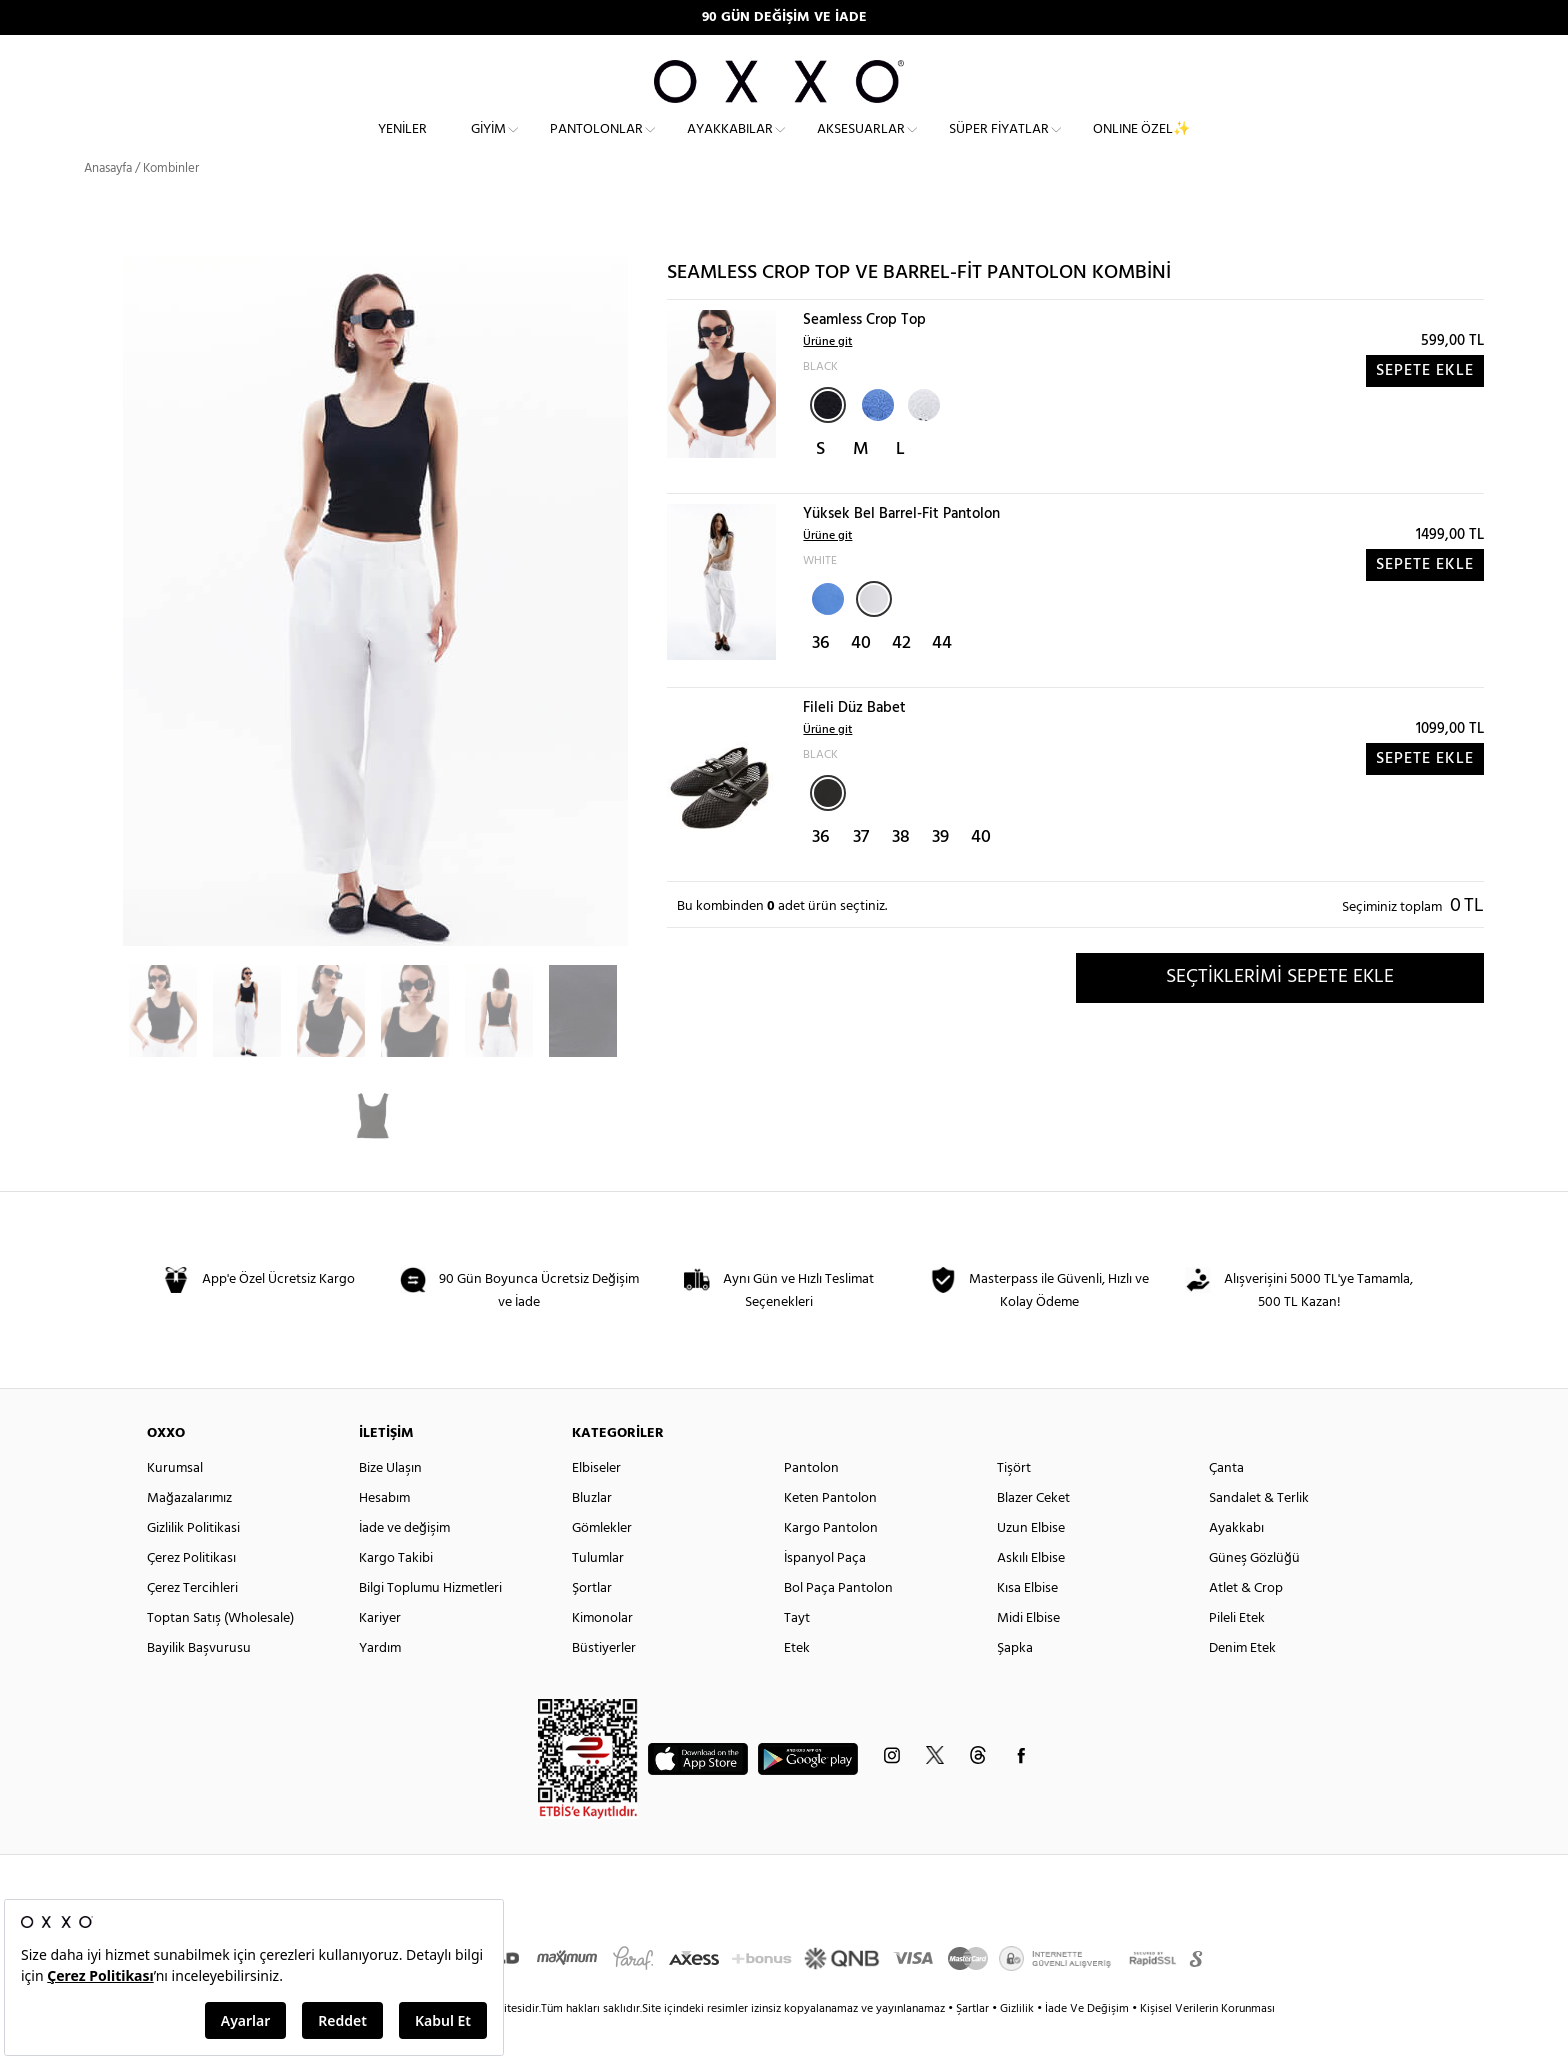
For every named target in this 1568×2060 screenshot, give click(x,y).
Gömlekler (602, 1564)
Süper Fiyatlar (999, 145)
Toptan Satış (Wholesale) (220, 1654)
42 (901, 679)
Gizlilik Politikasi (193, 1564)
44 (942, 679)
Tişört (1014, 1504)
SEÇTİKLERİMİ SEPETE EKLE (1280, 1013)
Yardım (380, 1684)
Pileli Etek (1237, 1654)
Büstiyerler (604, 1684)
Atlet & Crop (1246, 1624)
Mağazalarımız (189, 1534)
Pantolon (811, 1504)
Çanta (1226, 1504)
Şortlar (592, 1624)
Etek (797, 1684)
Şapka (1015, 1684)
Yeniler (402, 145)
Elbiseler (596, 1504)
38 (901, 873)
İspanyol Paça (825, 1594)
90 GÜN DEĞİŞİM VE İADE (784, 17)
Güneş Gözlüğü (1254, 1594)
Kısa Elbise (1027, 1624)
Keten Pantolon (830, 1534)
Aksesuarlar (861, 145)
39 (940, 873)
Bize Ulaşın (390, 1504)
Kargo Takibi (396, 1594)
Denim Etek (1242, 1684)
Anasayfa (108, 204)
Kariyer (380, 1654)
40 (861, 679)
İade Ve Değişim (1087, 2045)
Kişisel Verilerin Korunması (1207, 2045)
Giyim (488, 145)
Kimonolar (602, 1654)
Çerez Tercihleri (192, 1624)
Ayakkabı (1236, 1564)
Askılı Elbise (1031, 1594)
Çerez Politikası (191, 1594)
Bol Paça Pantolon (838, 1624)
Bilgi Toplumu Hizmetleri (430, 1624)
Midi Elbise (1028, 1654)
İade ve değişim (404, 1564)
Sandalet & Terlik (1259, 1534)
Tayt (797, 1654)
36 (821, 679)
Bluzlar (592, 1534)
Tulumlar (598, 1594)
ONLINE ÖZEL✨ (1141, 145)
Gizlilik (1018, 2045)
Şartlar (974, 2045)
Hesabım (384, 1534)
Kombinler (171, 204)
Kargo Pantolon (831, 1564)
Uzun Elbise (1031, 1564)
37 (861, 873)
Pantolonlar (596, 145)
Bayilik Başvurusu (199, 1684)
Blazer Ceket (1033, 1534)
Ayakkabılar (730, 145)
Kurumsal (175, 1504)
